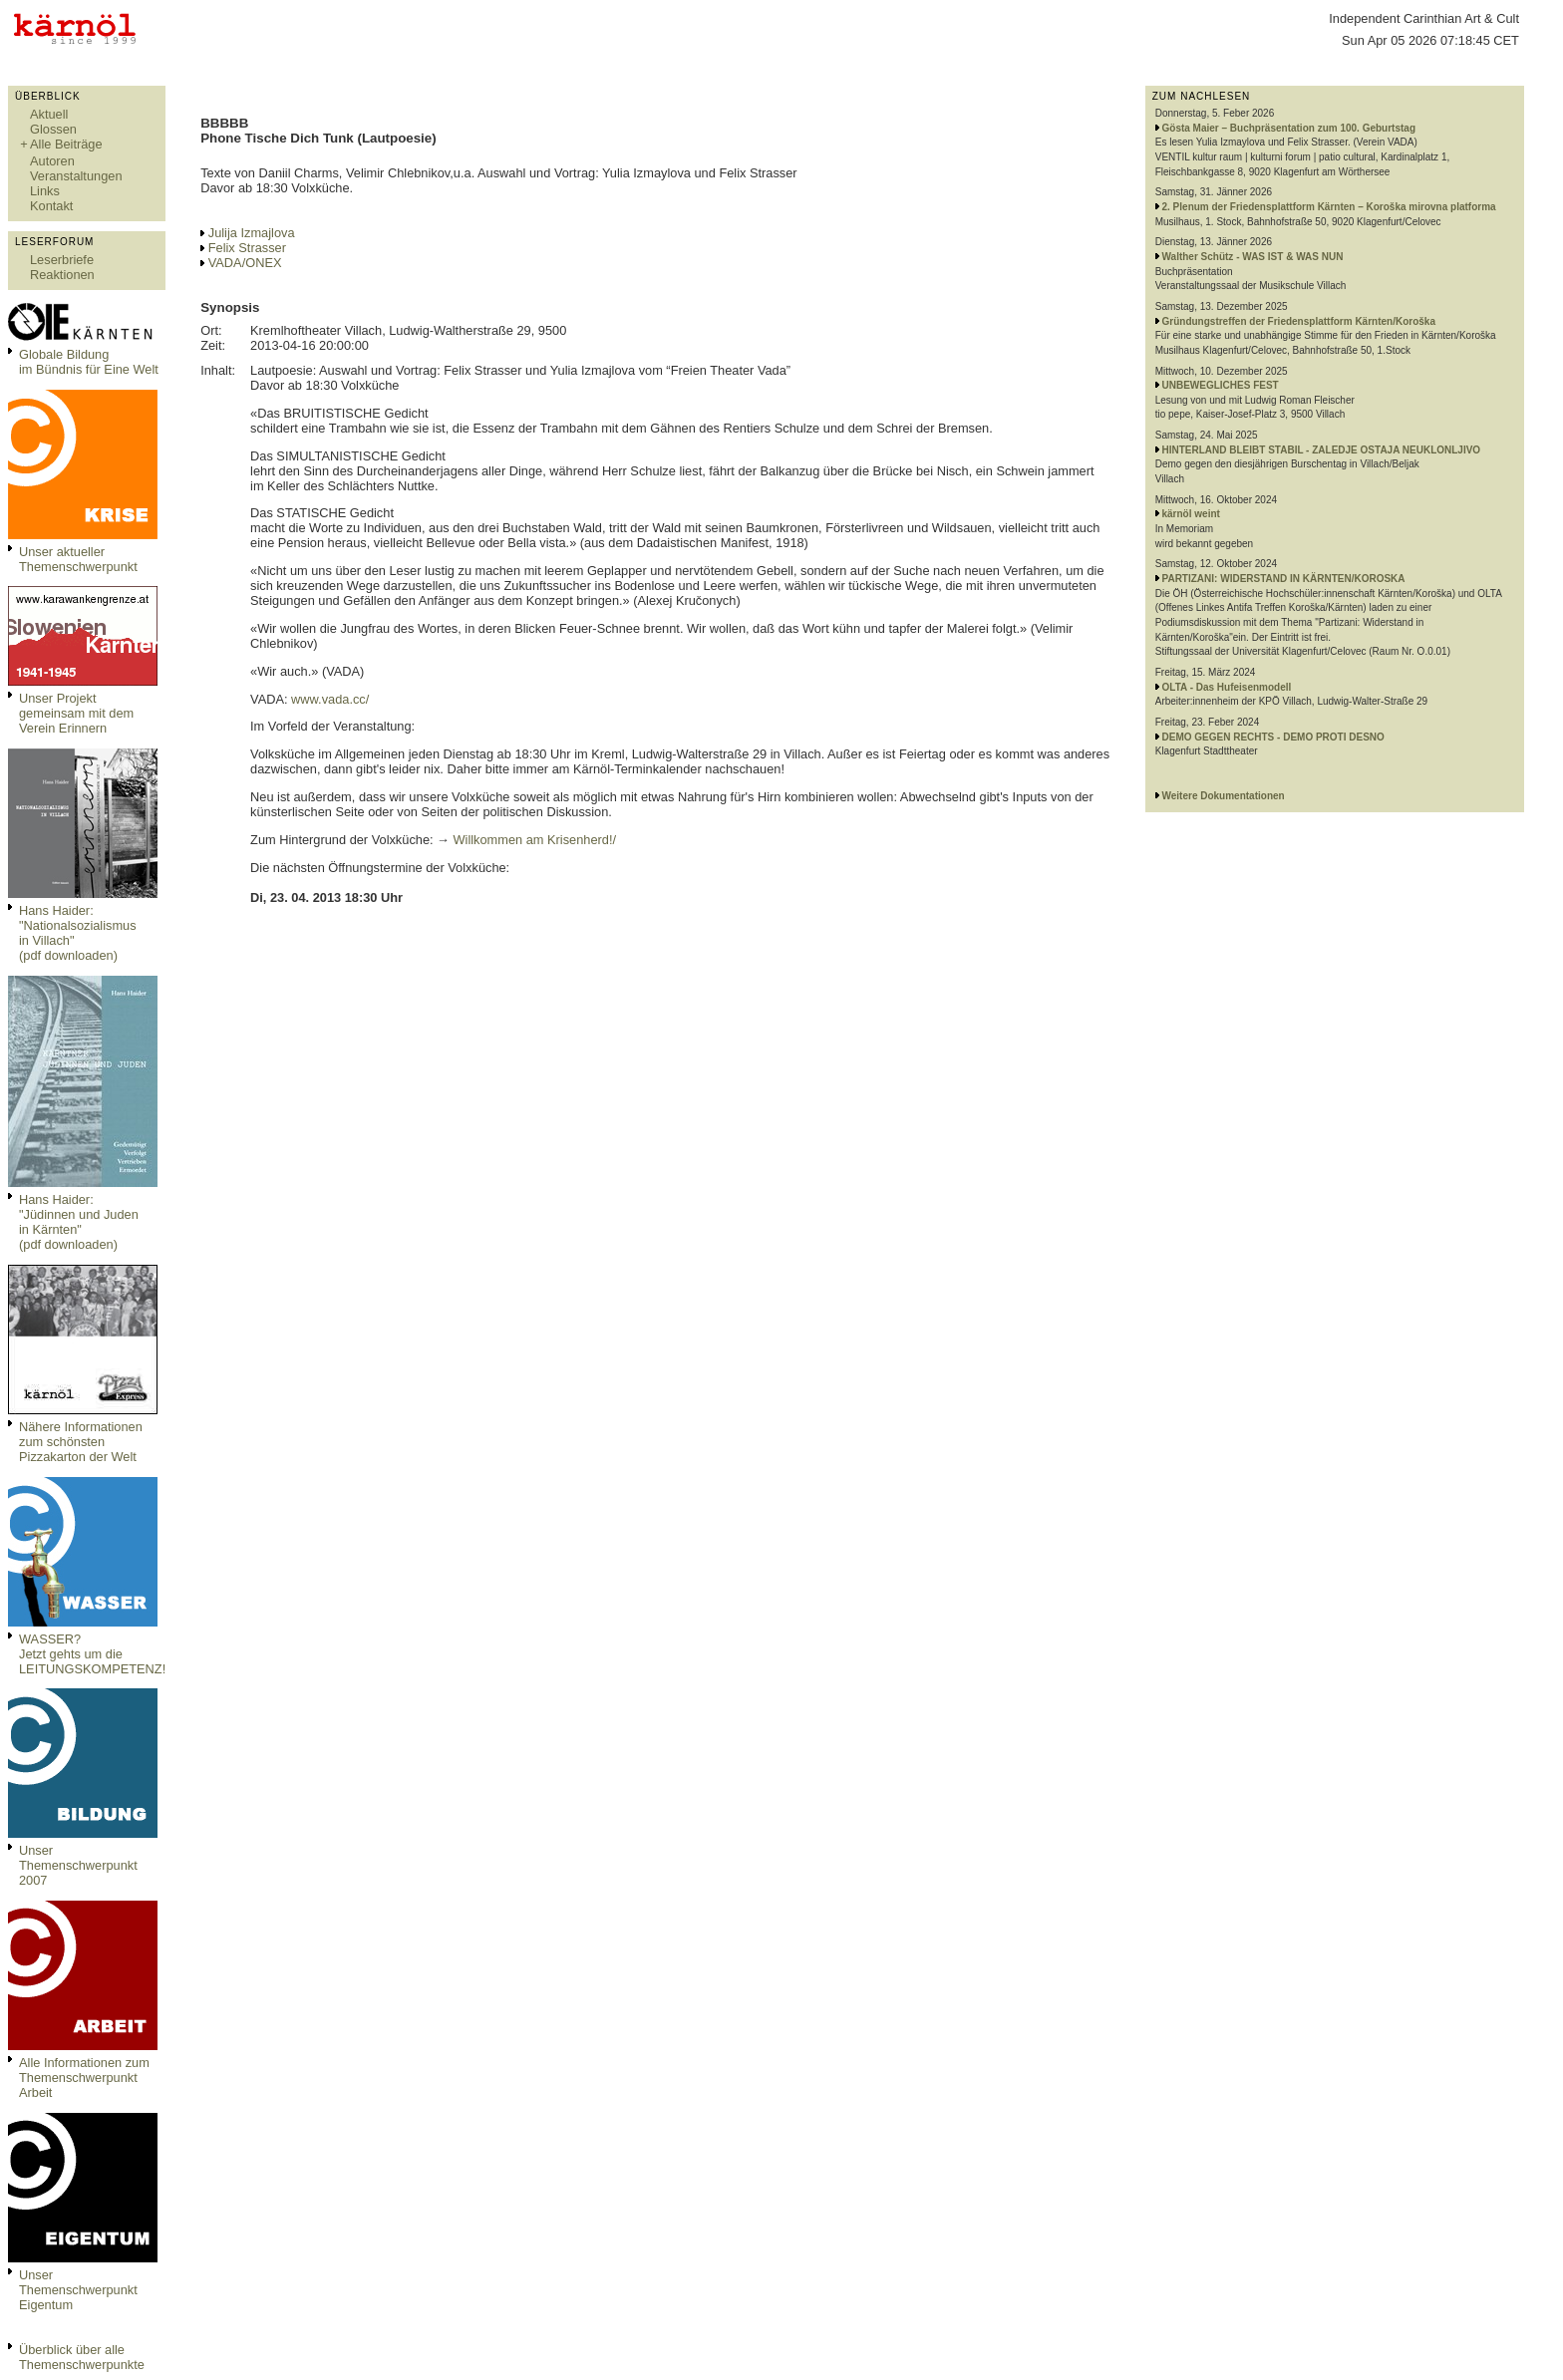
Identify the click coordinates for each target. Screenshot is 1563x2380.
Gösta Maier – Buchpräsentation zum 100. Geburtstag (1289, 128)
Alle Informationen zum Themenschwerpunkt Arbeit (84, 2077)
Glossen (53, 129)
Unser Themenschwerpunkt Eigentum (78, 2289)
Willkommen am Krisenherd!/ (534, 839)
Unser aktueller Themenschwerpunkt (78, 559)
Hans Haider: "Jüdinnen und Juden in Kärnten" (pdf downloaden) (79, 1222)
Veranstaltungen (76, 175)
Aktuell (49, 114)
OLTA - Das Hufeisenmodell (1227, 687)
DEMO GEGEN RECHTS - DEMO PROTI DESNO (1273, 737)
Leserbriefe (62, 259)
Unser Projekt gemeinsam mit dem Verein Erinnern (76, 713)
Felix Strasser (247, 247)
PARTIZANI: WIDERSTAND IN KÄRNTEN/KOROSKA (1284, 578)
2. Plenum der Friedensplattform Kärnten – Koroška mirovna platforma (1329, 206)
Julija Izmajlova (251, 232)
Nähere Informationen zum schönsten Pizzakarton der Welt (81, 1441)
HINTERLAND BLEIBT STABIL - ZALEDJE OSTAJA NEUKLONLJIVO (1321, 450)
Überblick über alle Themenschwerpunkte (82, 2357)
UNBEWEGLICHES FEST (1220, 385)
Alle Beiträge (66, 144)
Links (45, 190)
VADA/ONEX (245, 262)
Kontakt (51, 205)
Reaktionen (62, 274)
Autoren (52, 160)
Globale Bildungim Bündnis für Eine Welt (88, 362)
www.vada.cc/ (330, 699)
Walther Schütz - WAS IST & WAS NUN (1253, 256)
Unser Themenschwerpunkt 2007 (78, 1865)
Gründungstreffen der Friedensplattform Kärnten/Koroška (1298, 321)
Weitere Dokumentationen (1223, 795)
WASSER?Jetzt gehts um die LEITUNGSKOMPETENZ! (92, 1654)
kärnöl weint (1191, 513)
